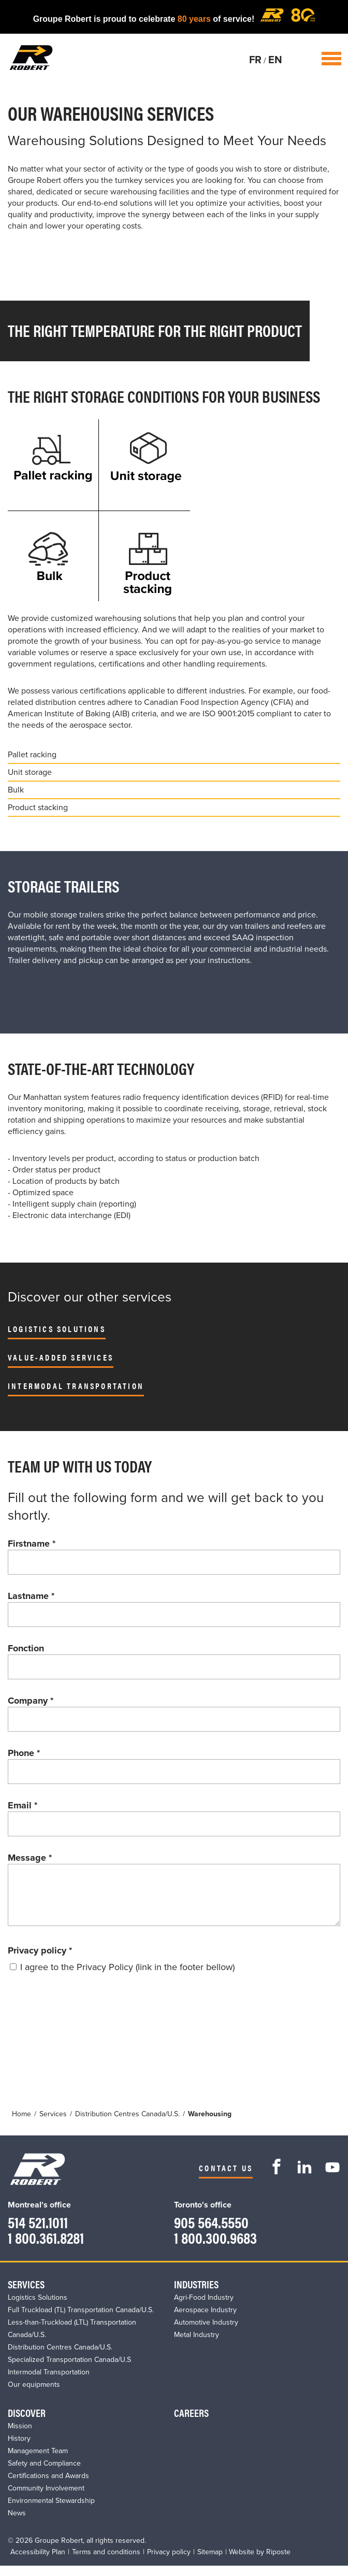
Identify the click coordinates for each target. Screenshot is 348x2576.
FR (255, 60)
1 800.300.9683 (215, 2248)
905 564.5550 (211, 2232)
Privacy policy (40, 1960)
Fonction (26, 1648)
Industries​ (196, 2294)
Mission (20, 2436)
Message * (30, 1857)
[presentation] (86, 2019)
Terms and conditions (106, 2562)
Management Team (38, 2461)
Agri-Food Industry (204, 2307)
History (19, 2448)
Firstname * (31, 1543)
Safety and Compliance (44, 2473)
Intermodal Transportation (76, 1386)
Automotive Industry (206, 2332)
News (17, 2523)
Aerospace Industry (205, 2320)
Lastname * (31, 1596)
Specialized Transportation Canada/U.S (69, 2370)
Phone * (24, 1753)
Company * (30, 1700)
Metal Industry (196, 2345)
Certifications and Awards (48, 2486)
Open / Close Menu (331, 58)
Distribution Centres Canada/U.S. (60, 2357)
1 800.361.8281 (46, 2248)
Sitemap (210, 2562)
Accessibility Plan (37, 2562)
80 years (194, 19)
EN (275, 60)
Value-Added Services (60, 1357)
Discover (27, 2422)
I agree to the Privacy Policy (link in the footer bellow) (127, 1977)
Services (26, 2294)
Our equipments (34, 2394)
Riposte (278, 2562)
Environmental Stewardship (51, 2511)
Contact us (226, 2178)
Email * (22, 1805)
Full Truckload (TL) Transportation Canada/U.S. (81, 2320)
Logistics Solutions (57, 1329)
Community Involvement (46, 2498)
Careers (191, 2422)
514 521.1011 (38, 2232)
